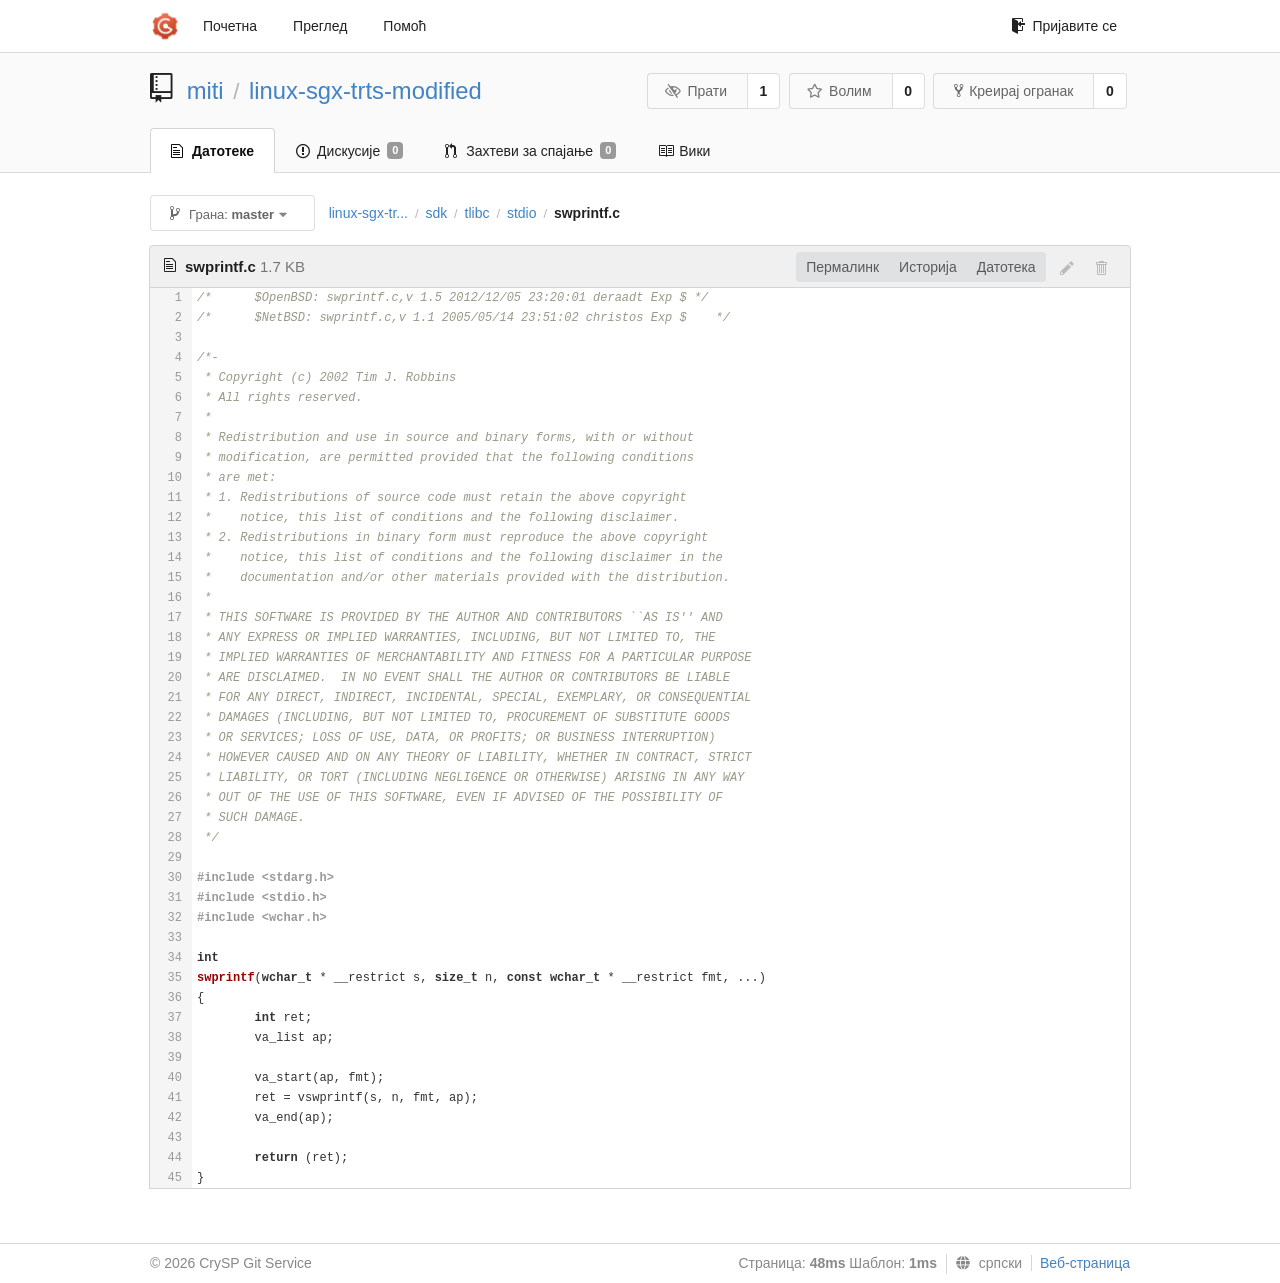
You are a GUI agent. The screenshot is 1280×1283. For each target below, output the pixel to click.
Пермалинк (842, 267)
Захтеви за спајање (530, 151)
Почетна (230, 26)
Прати (696, 91)
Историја (928, 267)
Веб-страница (1085, 1263)
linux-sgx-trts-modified (365, 90)
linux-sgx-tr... (368, 213)
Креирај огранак (1013, 91)
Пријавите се (1064, 26)
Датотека (1006, 267)
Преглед (320, 26)
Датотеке (212, 151)
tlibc (477, 213)
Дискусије (349, 151)
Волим (839, 91)
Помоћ (404, 26)
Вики (684, 151)
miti (205, 90)
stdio (522, 213)
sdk (436, 213)
